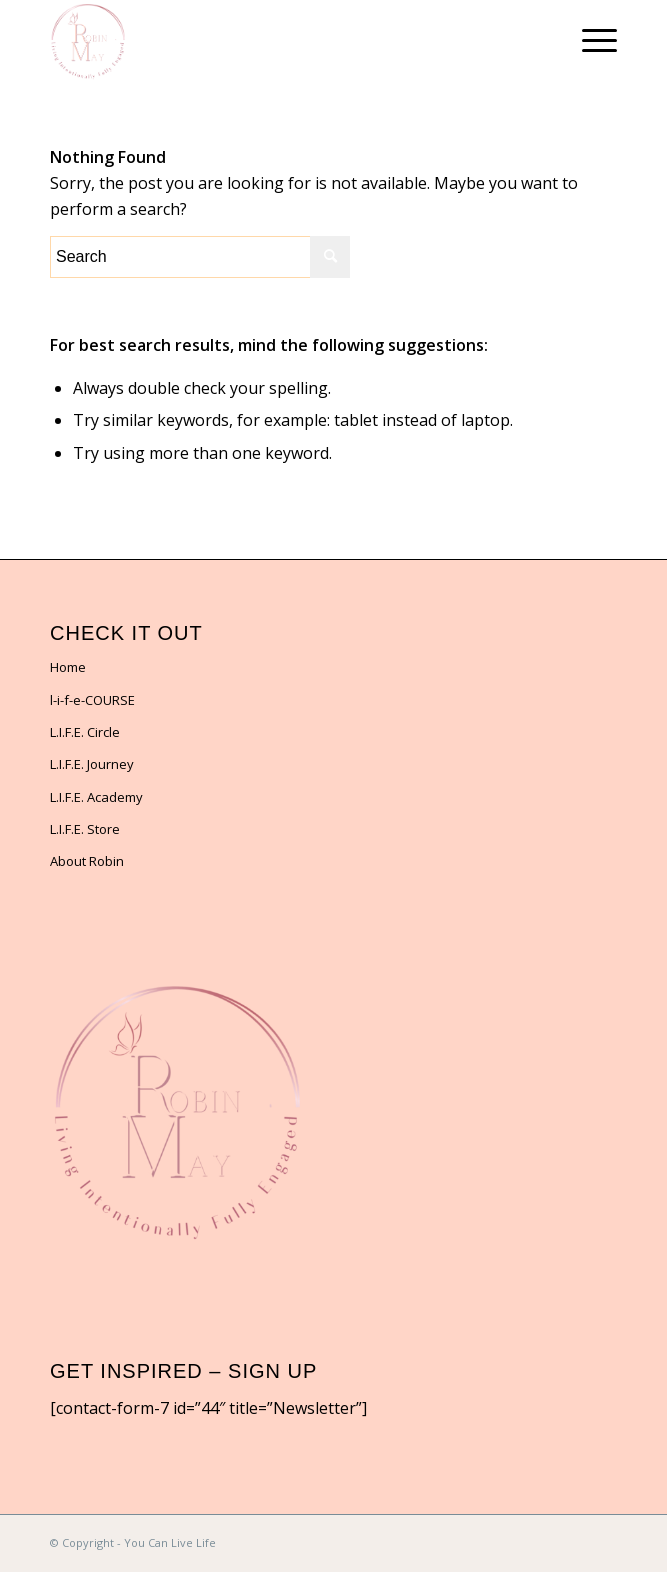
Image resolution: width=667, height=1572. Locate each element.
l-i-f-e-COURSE (92, 700)
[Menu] (589, 40)
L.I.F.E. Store (85, 829)
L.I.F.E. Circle (85, 732)
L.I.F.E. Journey (92, 764)
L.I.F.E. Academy (96, 797)
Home (68, 667)
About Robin (87, 861)
